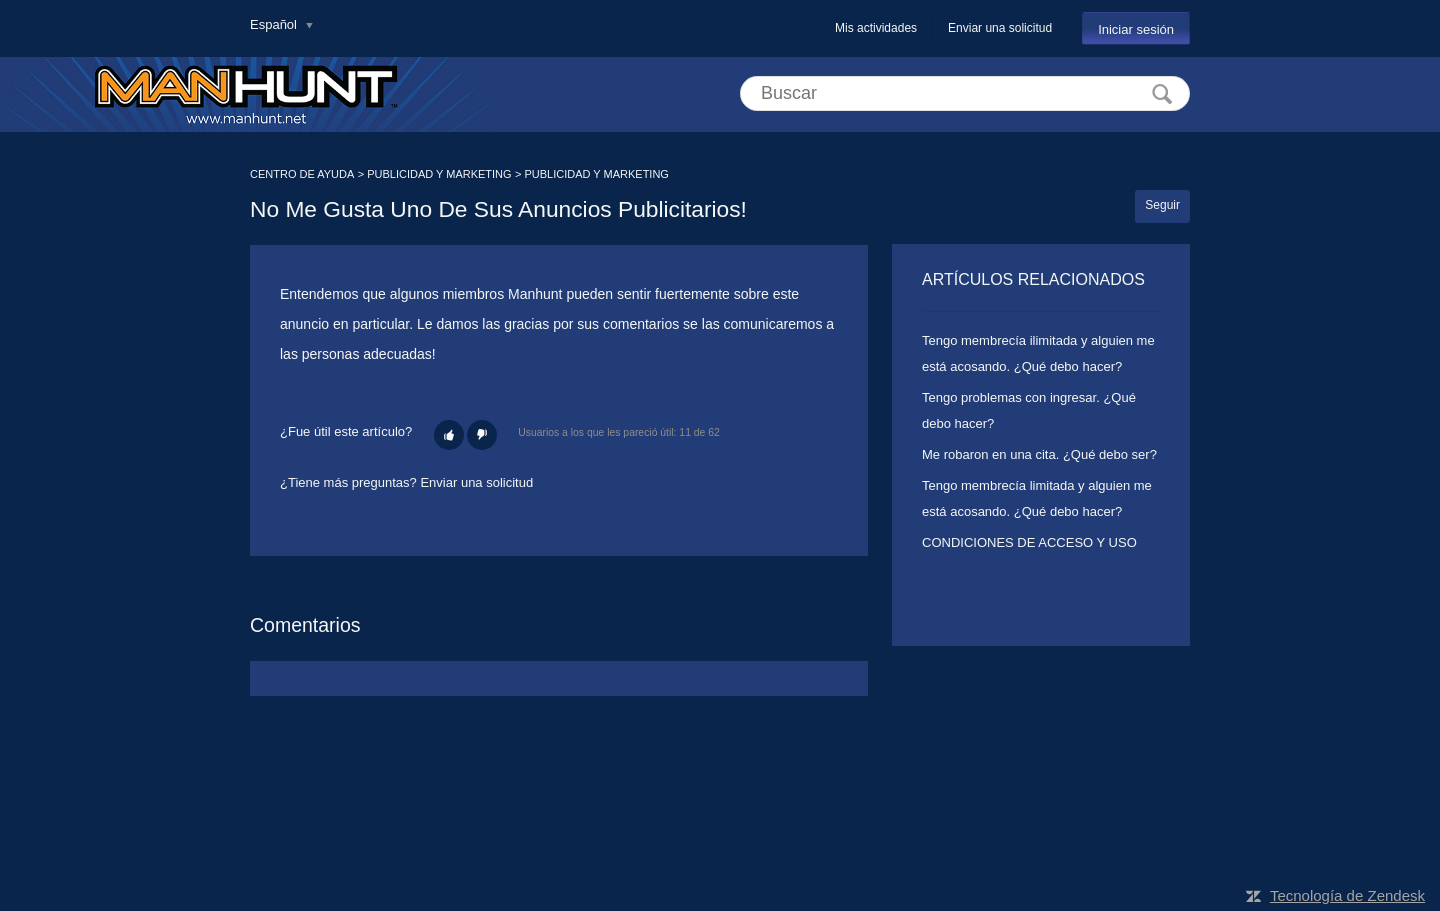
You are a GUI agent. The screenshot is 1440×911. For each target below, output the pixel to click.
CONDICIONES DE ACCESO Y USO (1029, 542)
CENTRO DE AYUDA (302, 174)
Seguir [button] (1162, 205)
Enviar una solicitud (1000, 28)
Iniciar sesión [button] (1136, 29)
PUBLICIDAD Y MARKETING (439, 174)
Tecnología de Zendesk (1347, 895)
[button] (449, 435)
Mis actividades (876, 28)
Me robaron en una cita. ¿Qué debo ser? (1039, 454)
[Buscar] (965, 93)
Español (275, 24)
